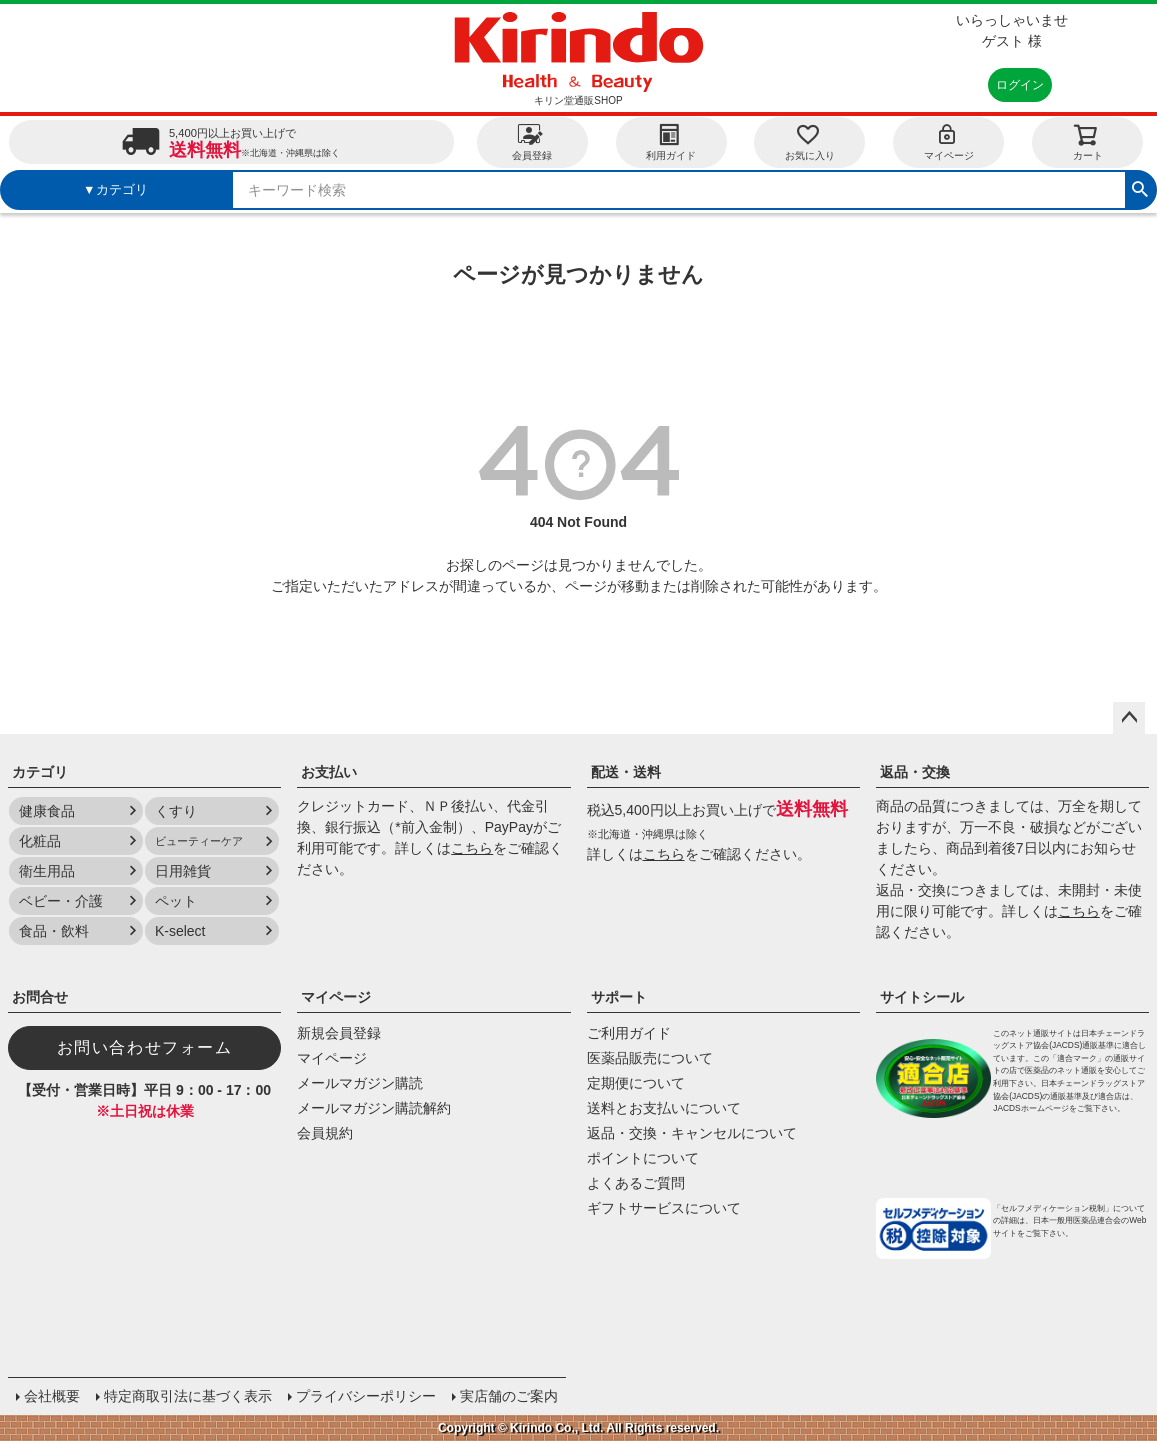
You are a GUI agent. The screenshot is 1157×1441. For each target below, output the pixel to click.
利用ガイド (671, 141)
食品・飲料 (54, 931)
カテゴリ (40, 772)
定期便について (636, 1083)
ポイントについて (643, 1158)
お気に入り (810, 141)
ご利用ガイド (629, 1033)
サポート (619, 997)
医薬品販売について (650, 1058)
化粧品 (40, 841)
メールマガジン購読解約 (374, 1108)
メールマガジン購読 (360, 1083)
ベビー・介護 (61, 901)
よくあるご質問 (636, 1183)
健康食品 (47, 811)
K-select (180, 931)
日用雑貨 (183, 871)
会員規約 (325, 1133)
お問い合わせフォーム (145, 1047)
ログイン (1020, 85)
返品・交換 (915, 772)
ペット (176, 901)
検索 (1140, 187)
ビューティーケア (199, 841)
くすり (176, 811)
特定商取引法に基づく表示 (188, 1396)
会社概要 (52, 1396)
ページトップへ (1129, 718)
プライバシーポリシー (366, 1396)
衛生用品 (47, 871)
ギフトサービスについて (664, 1208)
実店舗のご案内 (509, 1396)
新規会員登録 (339, 1033)
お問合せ (40, 997)
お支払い (329, 772)
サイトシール (922, 997)
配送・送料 (626, 772)
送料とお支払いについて (664, 1108)
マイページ (949, 141)
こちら (472, 848)
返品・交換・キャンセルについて (692, 1133)
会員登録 (532, 141)
